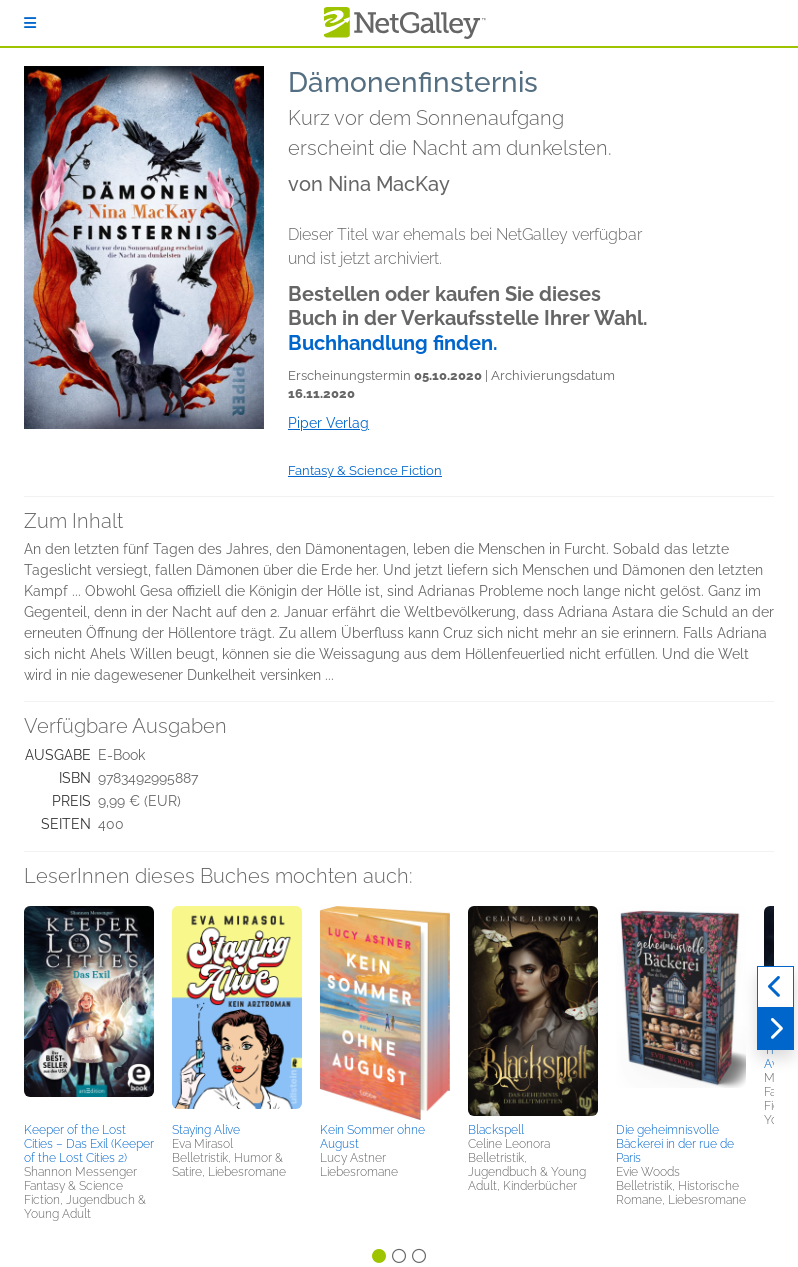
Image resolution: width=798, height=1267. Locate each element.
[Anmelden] (30, 23)
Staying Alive (206, 1130)
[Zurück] (775, 987)
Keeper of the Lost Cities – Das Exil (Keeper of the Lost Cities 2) (89, 1144)
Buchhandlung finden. (393, 343)
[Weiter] (775, 1029)
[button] (89, 1011)
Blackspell (496, 1130)
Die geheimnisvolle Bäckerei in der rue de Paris (675, 1144)
